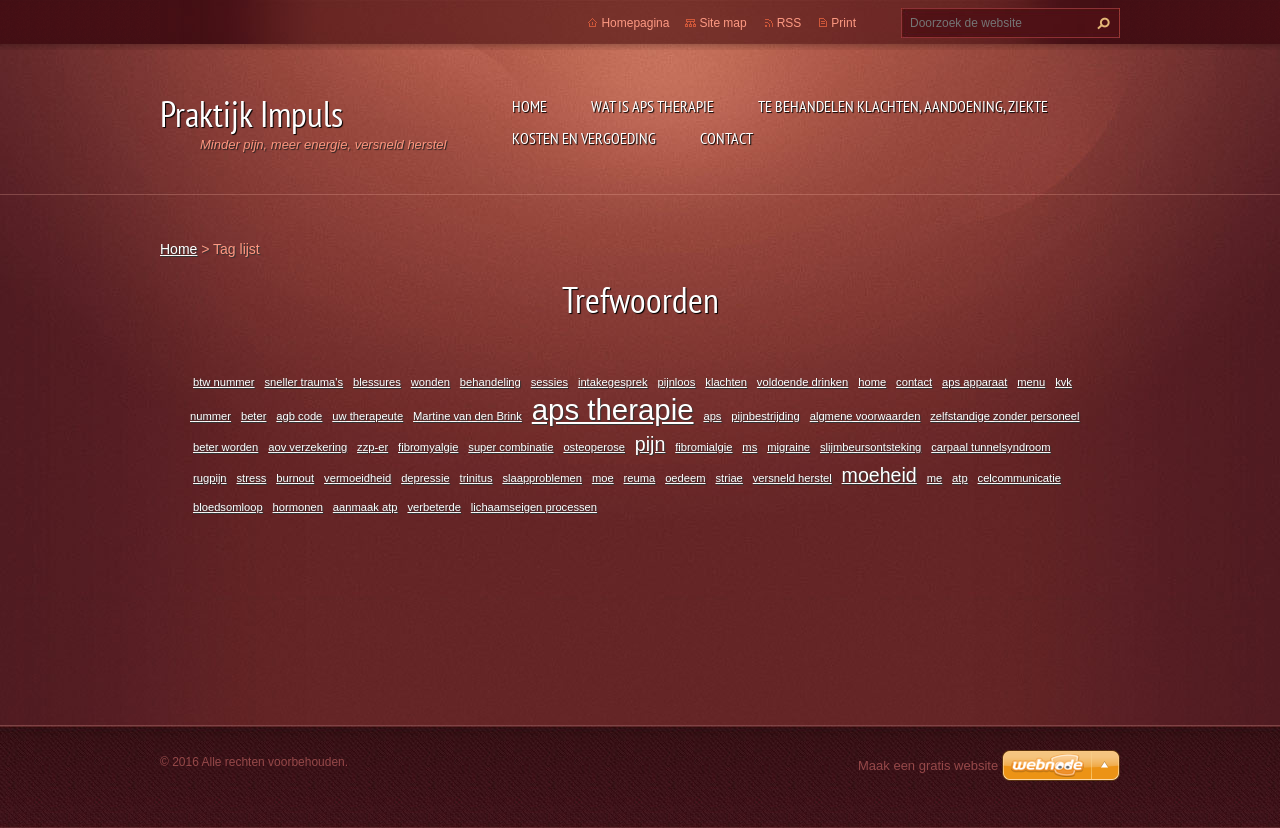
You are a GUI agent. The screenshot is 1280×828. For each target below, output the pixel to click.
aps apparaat (974, 382)
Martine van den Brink (467, 416)
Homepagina (635, 23)
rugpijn (210, 478)
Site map (722, 23)
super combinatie (510, 447)
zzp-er (372, 447)
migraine (788, 447)
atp (960, 478)
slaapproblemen (542, 478)
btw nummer (224, 382)
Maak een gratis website (928, 765)
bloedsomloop (228, 507)
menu (1031, 382)
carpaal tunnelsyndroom (990, 447)
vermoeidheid (357, 478)
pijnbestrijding (765, 416)
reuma (640, 478)
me (935, 478)
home (872, 382)
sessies (549, 382)
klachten (726, 382)
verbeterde (434, 507)
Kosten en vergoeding (584, 138)
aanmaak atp (365, 507)
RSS (789, 23)
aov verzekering (307, 447)
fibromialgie (703, 447)
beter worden (225, 447)
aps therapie (613, 409)
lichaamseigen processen (534, 507)
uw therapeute (367, 416)
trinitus (476, 478)
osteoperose (594, 447)
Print (843, 23)
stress (251, 478)
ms (749, 447)
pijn (650, 444)
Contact (726, 138)
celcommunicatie (1019, 478)
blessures (377, 382)
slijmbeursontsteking (870, 447)
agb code (299, 416)
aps (712, 416)
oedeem (685, 478)
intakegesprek (613, 382)
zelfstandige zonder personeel (1004, 416)
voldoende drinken (802, 382)
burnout (295, 478)
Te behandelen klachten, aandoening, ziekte (903, 106)
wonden (430, 382)
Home (529, 106)
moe (603, 478)
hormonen (298, 507)
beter (254, 416)
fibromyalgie (428, 447)
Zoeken (1101, 23)
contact (914, 382)
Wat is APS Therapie (652, 106)
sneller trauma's (303, 382)
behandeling (490, 382)
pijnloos (676, 382)
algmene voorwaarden (865, 416)
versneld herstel (792, 478)
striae (728, 478)
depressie (425, 478)
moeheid (879, 475)
